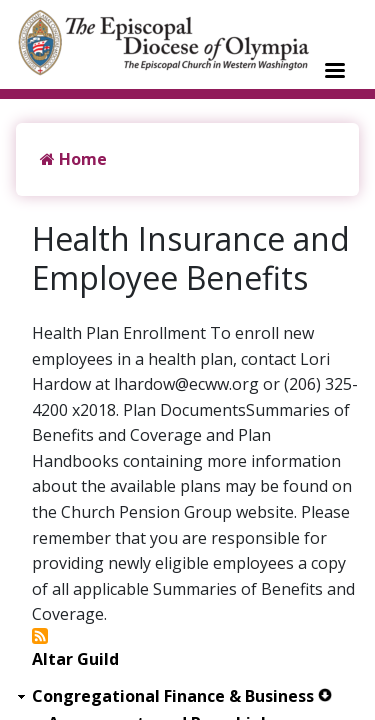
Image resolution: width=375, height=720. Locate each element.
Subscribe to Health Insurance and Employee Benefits (40, 636)
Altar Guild (75, 659)
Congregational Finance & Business (173, 696)
